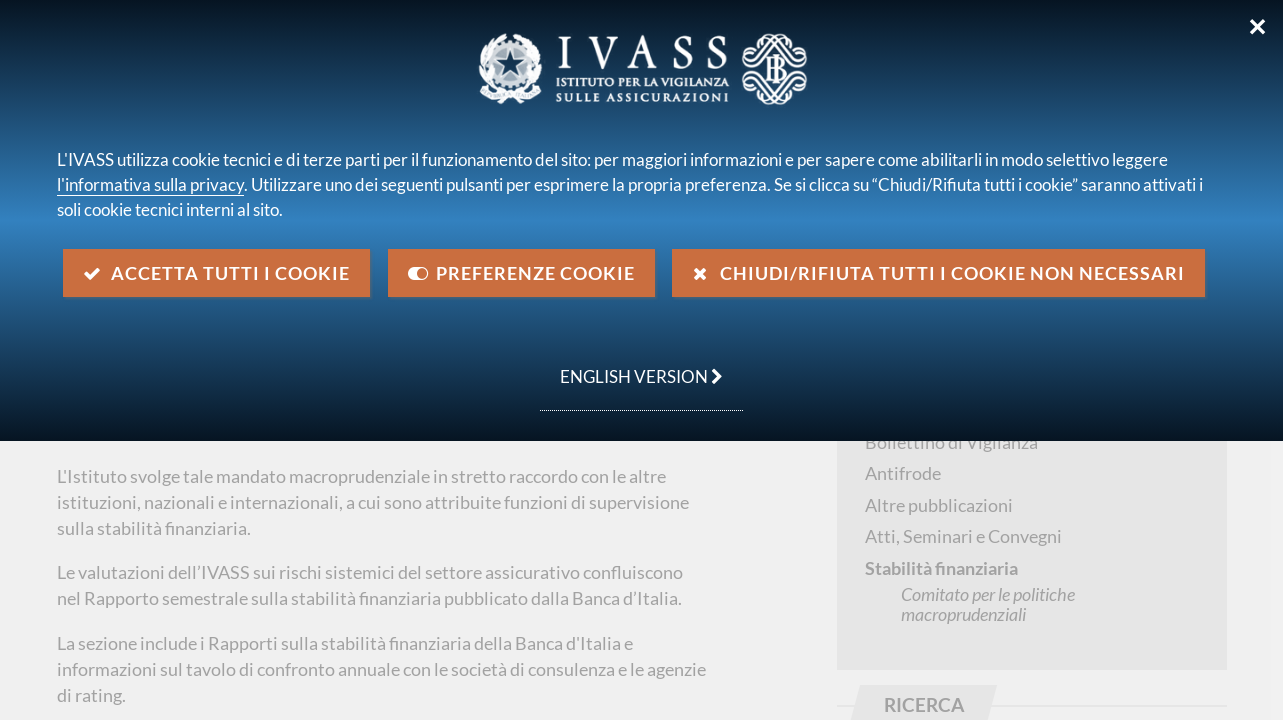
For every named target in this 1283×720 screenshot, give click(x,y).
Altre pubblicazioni (939, 505)
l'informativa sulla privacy (150, 184)
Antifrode (903, 473)
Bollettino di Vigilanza (951, 442)
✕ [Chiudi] (1257, 27)
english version (631, 366)
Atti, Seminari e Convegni (963, 536)
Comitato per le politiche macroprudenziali (988, 604)
